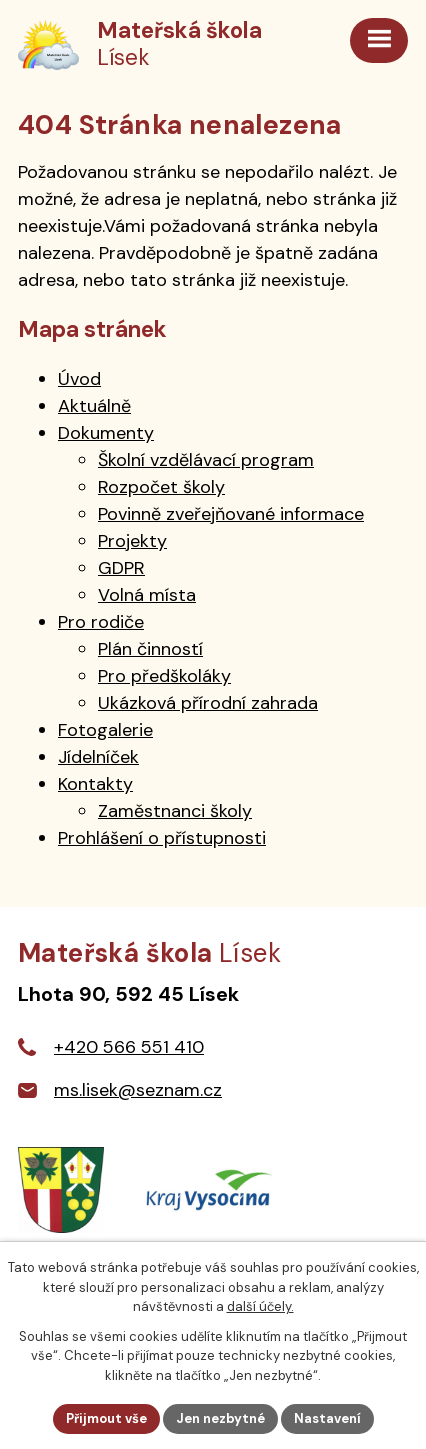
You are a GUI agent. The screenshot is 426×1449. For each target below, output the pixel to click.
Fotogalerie (105, 730)
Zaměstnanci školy (175, 811)
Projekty (132, 541)
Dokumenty (106, 433)
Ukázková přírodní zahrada (208, 703)
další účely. (260, 1306)
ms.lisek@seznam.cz (138, 1090)
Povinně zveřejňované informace (231, 514)
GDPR (121, 568)
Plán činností (150, 649)
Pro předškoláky (164, 676)
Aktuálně (94, 406)
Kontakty (95, 784)
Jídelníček (98, 757)
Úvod (79, 379)
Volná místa (147, 595)
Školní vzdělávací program (206, 460)
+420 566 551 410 (129, 1047)
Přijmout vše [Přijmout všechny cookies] (106, 1418)
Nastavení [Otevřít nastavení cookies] (327, 1418)
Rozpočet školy (161, 487)
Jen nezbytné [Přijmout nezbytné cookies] (220, 1418)
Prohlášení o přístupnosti (162, 838)
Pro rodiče (101, 622)
